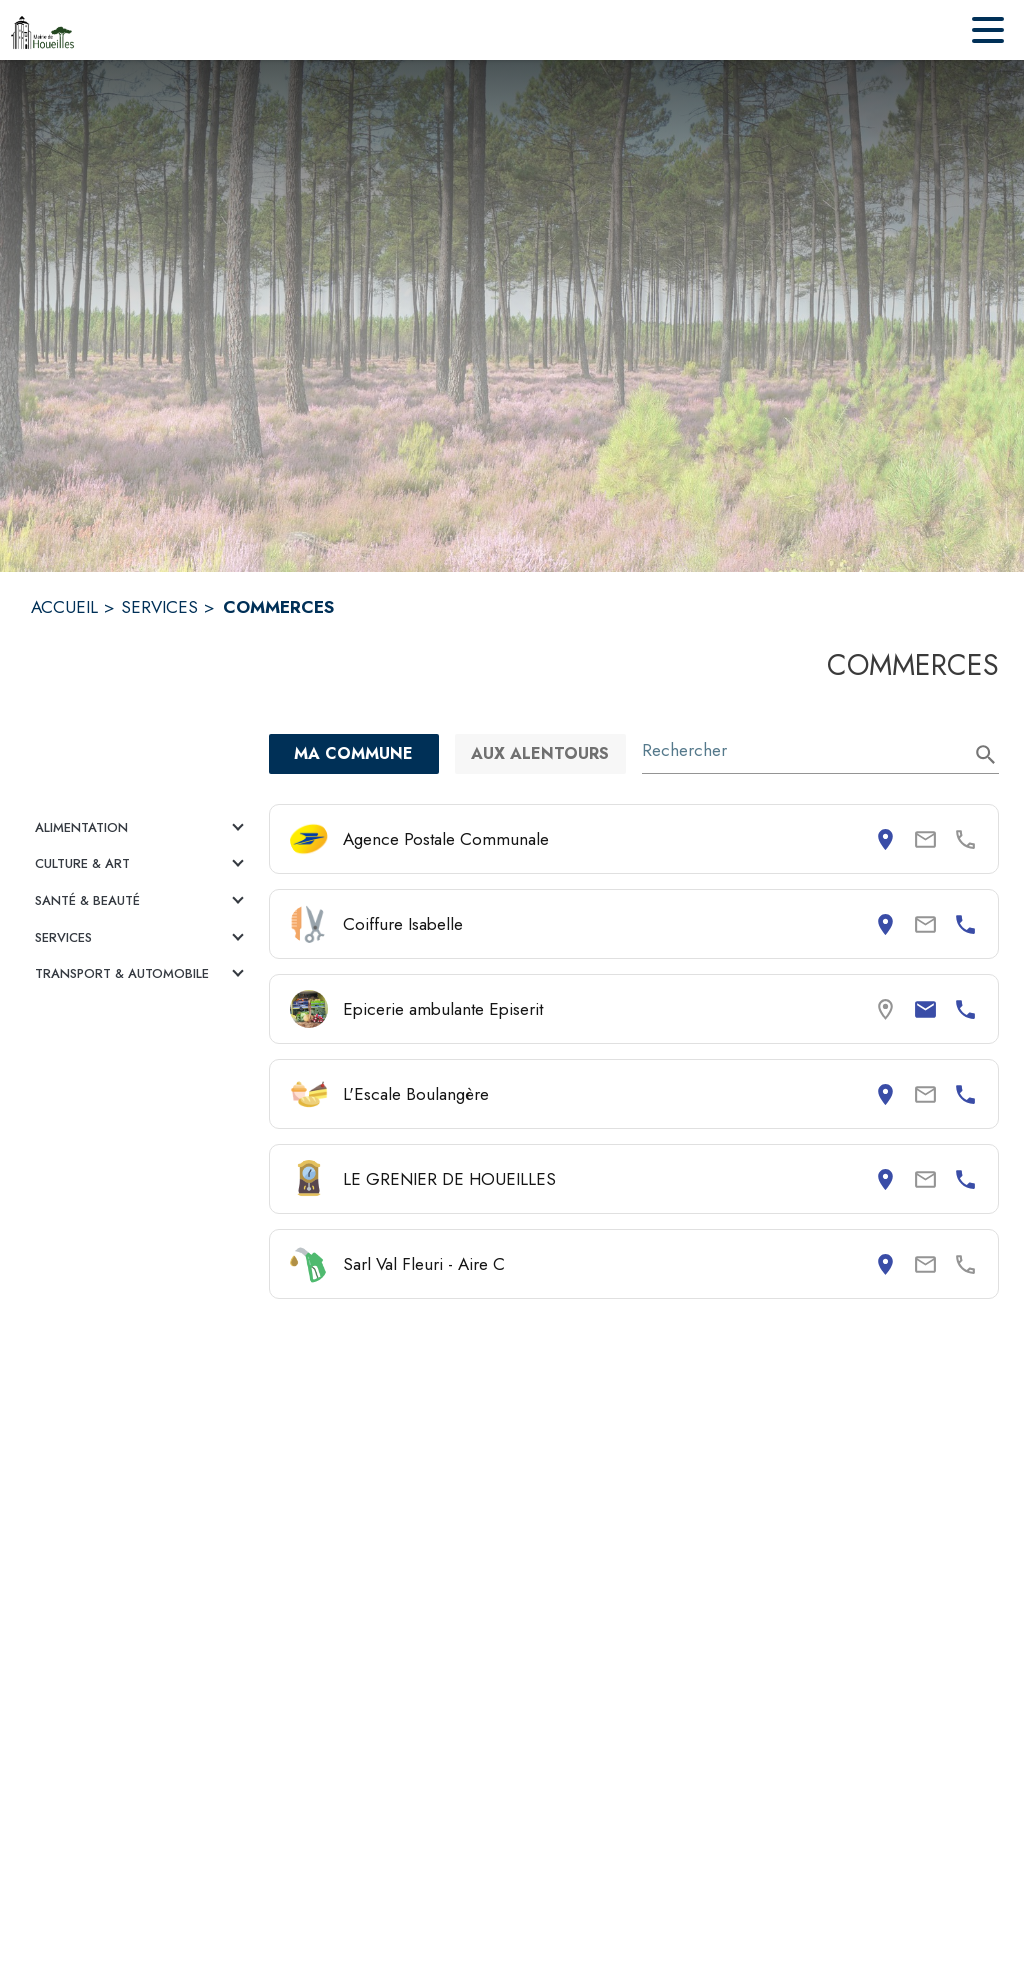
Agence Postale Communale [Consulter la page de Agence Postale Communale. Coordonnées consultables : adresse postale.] (446, 839)
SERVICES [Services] (159, 607)
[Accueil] (42, 30)
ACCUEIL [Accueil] (64, 607)
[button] (142, 828)
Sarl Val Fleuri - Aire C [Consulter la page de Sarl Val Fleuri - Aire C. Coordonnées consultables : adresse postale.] (424, 1264)
